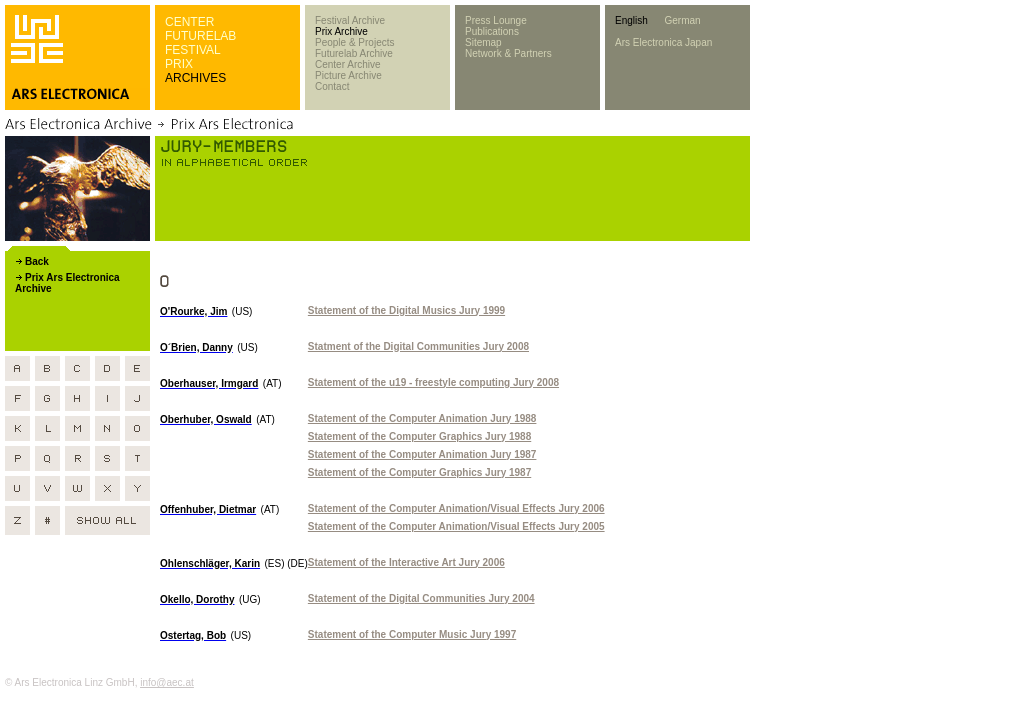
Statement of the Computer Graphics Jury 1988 (419, 436)
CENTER (189, 22)
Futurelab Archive (354, 53)
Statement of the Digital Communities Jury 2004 (421, 598)
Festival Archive (350, 20)
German (682, 20)
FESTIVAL (193, 50)
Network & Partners (508, 53)
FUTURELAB (200, 36)
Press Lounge (496, 20)
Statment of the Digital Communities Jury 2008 (418, 346)
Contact (332, 86)
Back (37, 261)
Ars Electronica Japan (663, 42)
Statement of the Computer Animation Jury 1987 (422, 454)
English (631, 20)
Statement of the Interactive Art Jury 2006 (406, 562)
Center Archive (348, 64)
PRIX (179, 64)
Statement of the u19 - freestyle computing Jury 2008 (433, 382)
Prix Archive (341, 31)
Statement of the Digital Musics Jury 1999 (406, 310)
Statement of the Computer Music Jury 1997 (412, 634)
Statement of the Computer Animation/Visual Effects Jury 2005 (456, 526)
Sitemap (483, 42)
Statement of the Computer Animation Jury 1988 (422, 418)
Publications (492, 31)
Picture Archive (348, 75)
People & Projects (355, 42)
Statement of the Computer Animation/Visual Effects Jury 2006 (456, 508)
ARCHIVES (195, 78)
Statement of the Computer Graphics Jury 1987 (419, 472)
